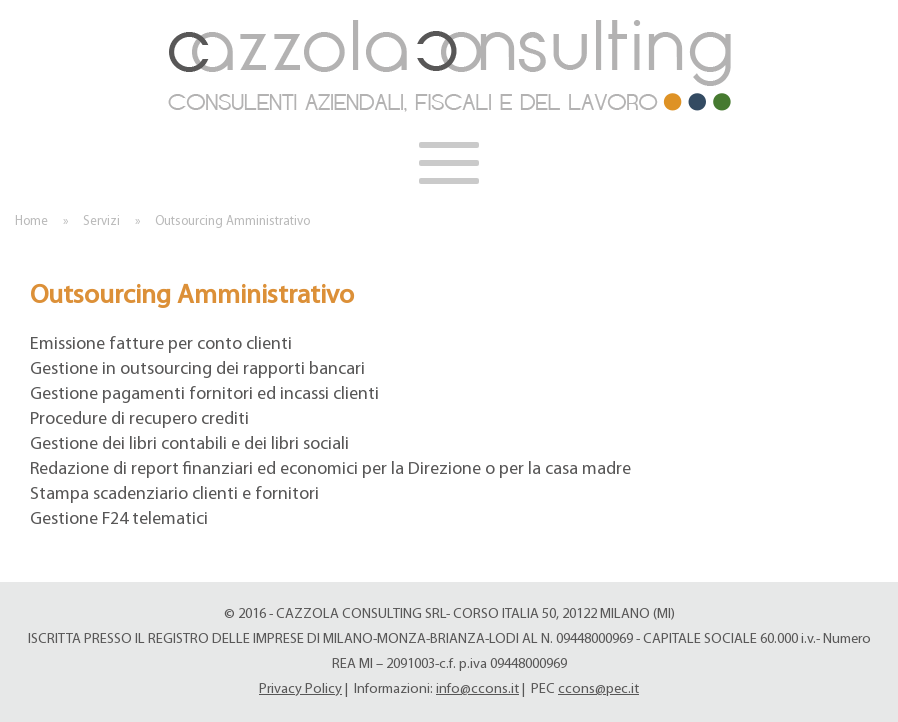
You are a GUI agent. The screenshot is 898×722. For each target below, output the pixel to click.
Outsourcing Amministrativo (232, 221)
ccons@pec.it (598, 689)
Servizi (101, 221)
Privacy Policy (300, 689)
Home (31, 221)
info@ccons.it (477, 689)
